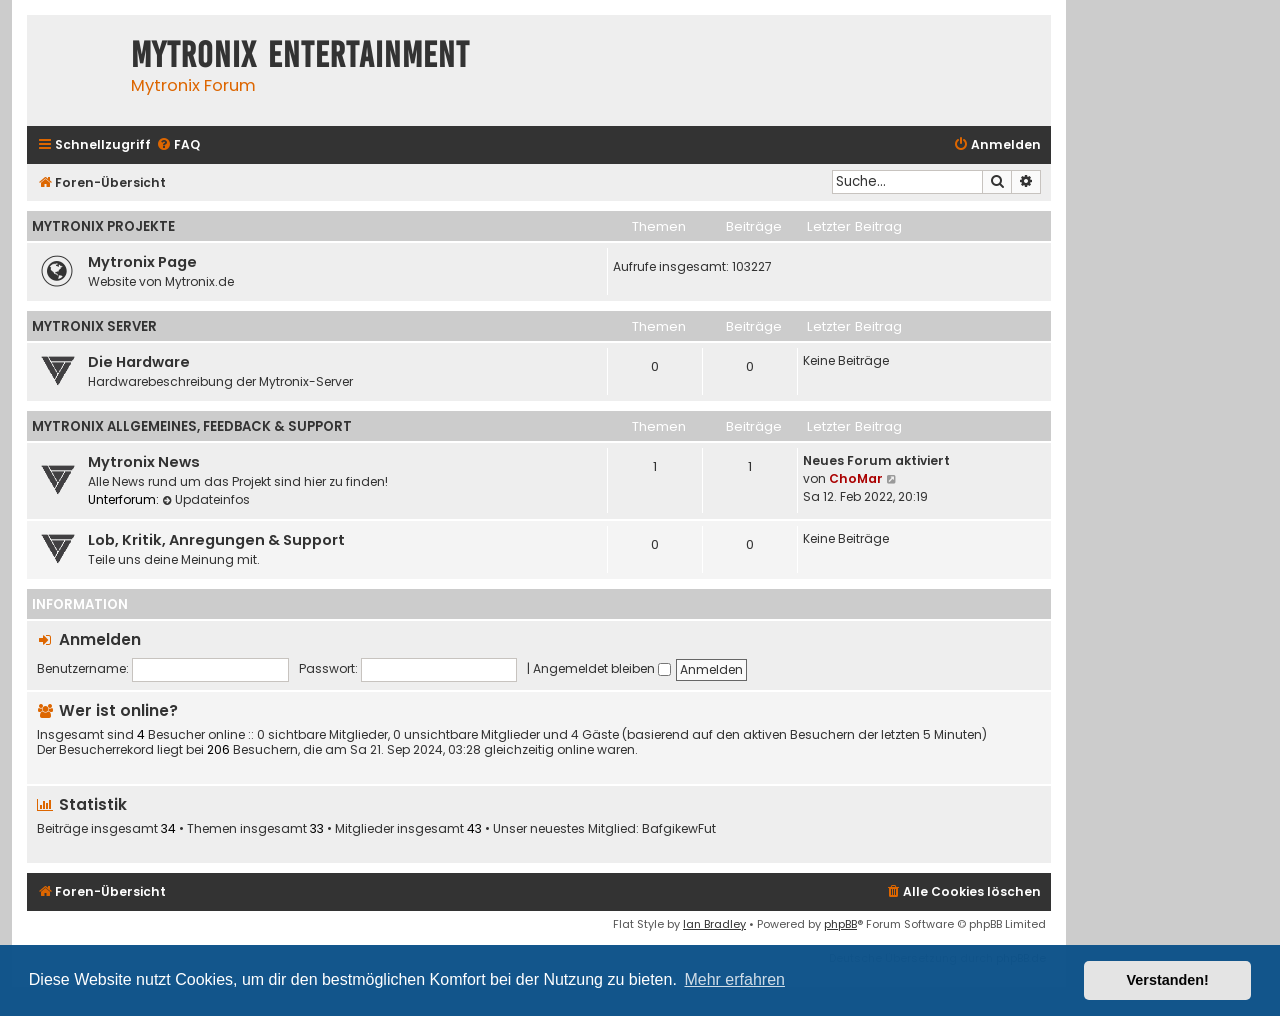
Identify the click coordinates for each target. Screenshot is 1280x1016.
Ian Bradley (714, 924)
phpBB (840, 924)
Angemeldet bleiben (602, 668)
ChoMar (856, 478)
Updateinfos (206, 499)
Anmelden (100, 639)
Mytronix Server (94, 326)
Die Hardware (139, 362)
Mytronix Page (142, 262)
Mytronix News (144, 462)
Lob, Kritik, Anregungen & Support (216, 540)
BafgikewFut (679, 829)
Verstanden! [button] (1168, 980)
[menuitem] (178, 145)
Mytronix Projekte (103, 226)
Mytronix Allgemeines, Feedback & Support (192, 426)
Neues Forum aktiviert (876, 460)
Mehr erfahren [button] (734, 979)
